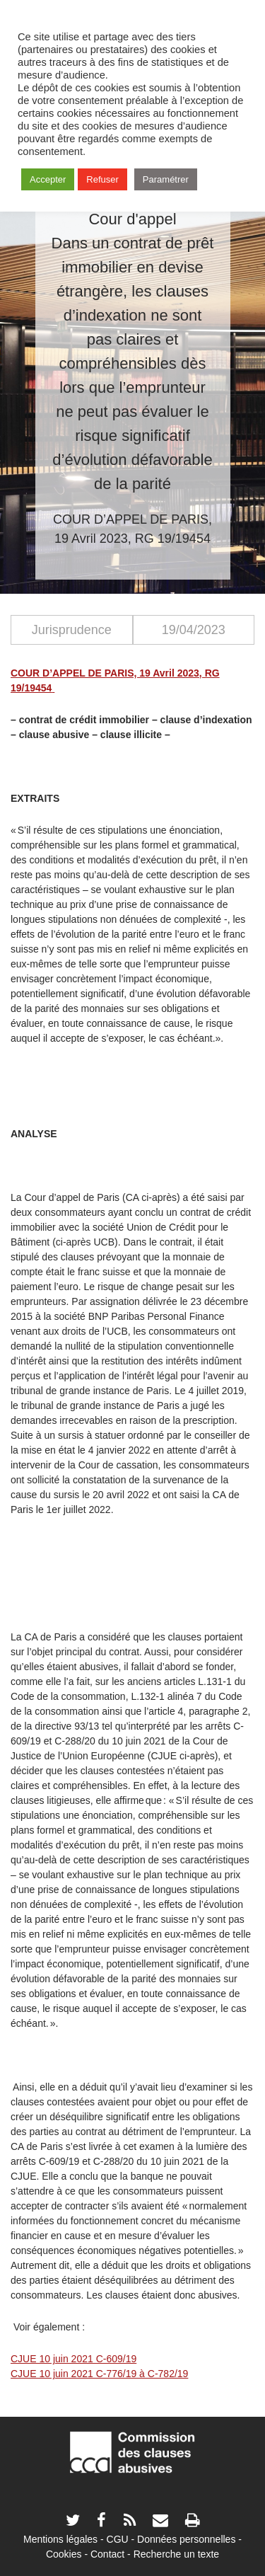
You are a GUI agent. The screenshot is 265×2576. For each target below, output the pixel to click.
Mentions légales (60, 2539)
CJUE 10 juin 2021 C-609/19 (73, 2358)
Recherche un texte (176, 2554)
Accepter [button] (48, 179)
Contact (107, 2554)
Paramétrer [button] (166, 179)
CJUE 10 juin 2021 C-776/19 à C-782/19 (99, 2373)
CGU (118, 2539)
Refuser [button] (102, 179)
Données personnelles (186, 2539)
